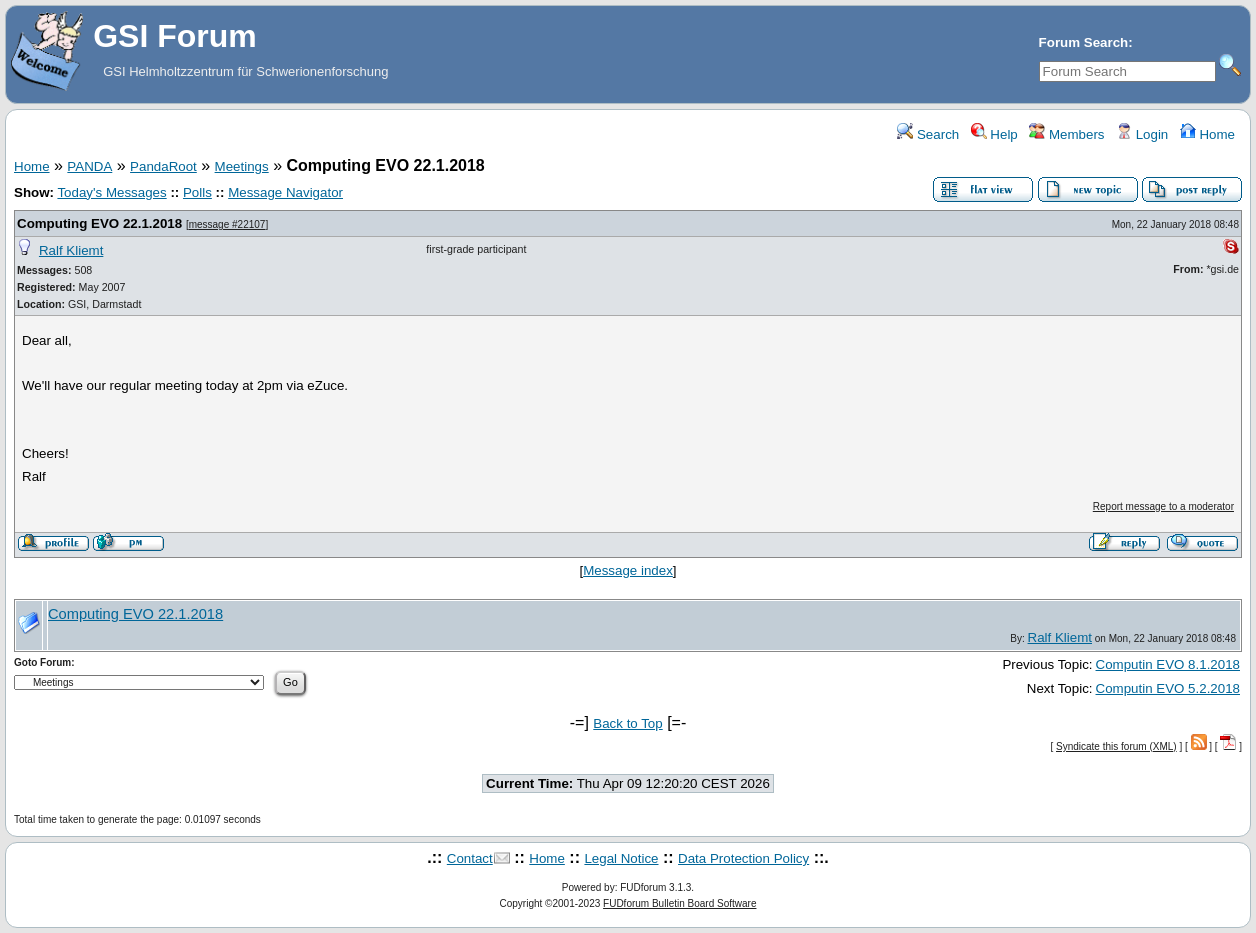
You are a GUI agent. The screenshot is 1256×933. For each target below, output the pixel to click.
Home (1207, 134)
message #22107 (227, 224)
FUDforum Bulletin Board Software (679, 903)
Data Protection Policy (743, 858)
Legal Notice (621, 858)
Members (1066, 134)
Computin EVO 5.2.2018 (1168, 688)
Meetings (242, 166)
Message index (628, 570)
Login (1142, 134)
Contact (470, 858)
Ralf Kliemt (71, 250)
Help (994, 134)
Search (928, 134)
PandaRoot (163, 166)
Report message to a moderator (1163, 506)
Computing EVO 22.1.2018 (99, 223)
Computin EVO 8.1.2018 (1168, 664)
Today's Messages (111, 192)
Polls (197, 192)
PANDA (89, 166)
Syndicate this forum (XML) (1116, 746)
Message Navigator (285, 192)
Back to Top (627, 723)
